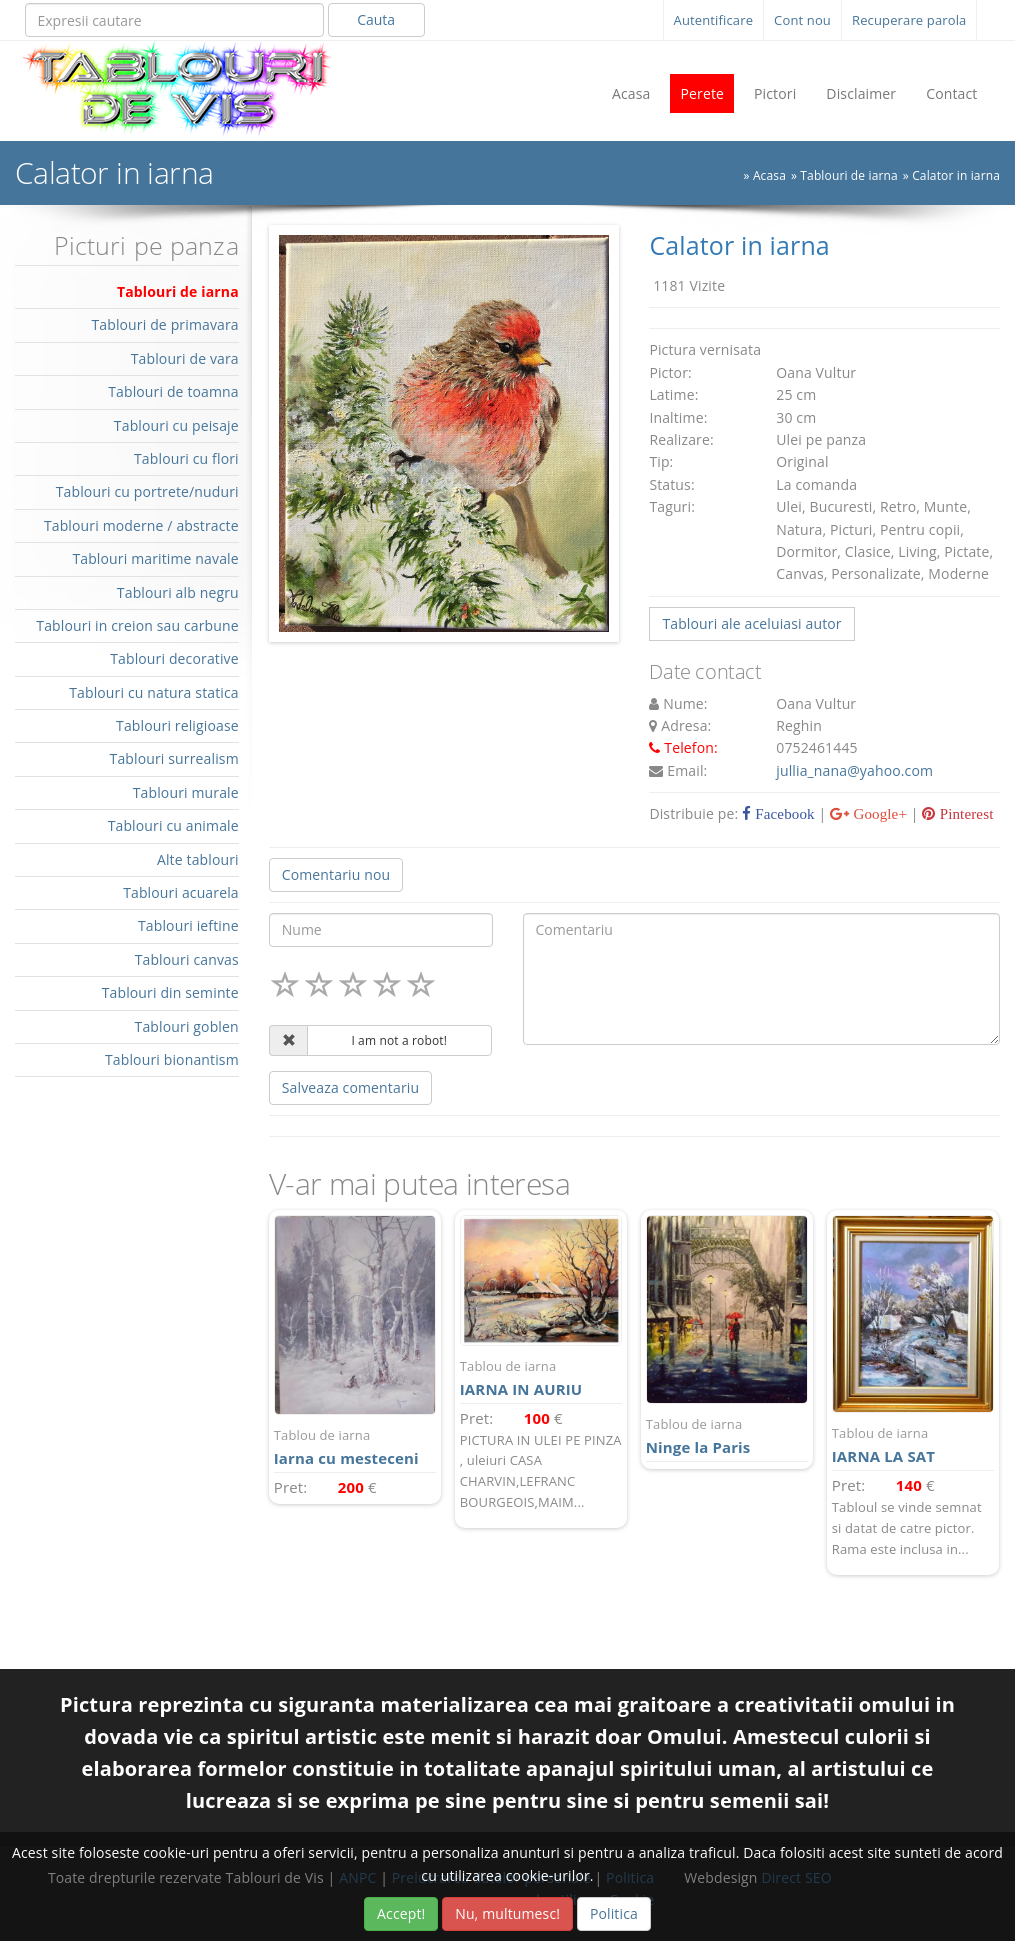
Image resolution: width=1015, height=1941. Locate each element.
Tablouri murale (186, 792)
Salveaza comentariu (350, 1087)
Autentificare (714, 20)
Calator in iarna (956, 175)
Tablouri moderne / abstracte (141, 525)
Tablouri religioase (177, 725)
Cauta (376, 19)
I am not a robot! (399, 1040)
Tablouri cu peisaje (176, 425)
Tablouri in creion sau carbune (137, 625)
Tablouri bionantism (172, 1059)
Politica (614, 1913)
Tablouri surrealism (174, 758)
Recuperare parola (909, 20)
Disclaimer (861, 93)
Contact (951, 93)
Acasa (631, 93)
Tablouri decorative (174, 658)
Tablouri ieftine (188, 925)
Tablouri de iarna (848, 175)
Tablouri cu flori (186, 458)
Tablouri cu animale (173, 825)
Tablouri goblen (187, 1026)
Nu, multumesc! (507, 1913)
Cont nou (802, 20)
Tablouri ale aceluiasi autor (751, 623)
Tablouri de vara (185, 358)
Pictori (775, 93)
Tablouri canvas (187, 959)
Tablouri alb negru (178, 592)
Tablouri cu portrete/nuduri (147, 491)
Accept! (401, 1913)
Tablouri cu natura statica (154, 692)
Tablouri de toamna (173, 391)
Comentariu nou (336, 874)
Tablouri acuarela (181, 892)
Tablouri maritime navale (155, 558)
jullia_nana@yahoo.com (854, 770)
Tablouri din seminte (170, 992)
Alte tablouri (198, 859)
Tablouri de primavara (164, 324)
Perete (702, 93)
